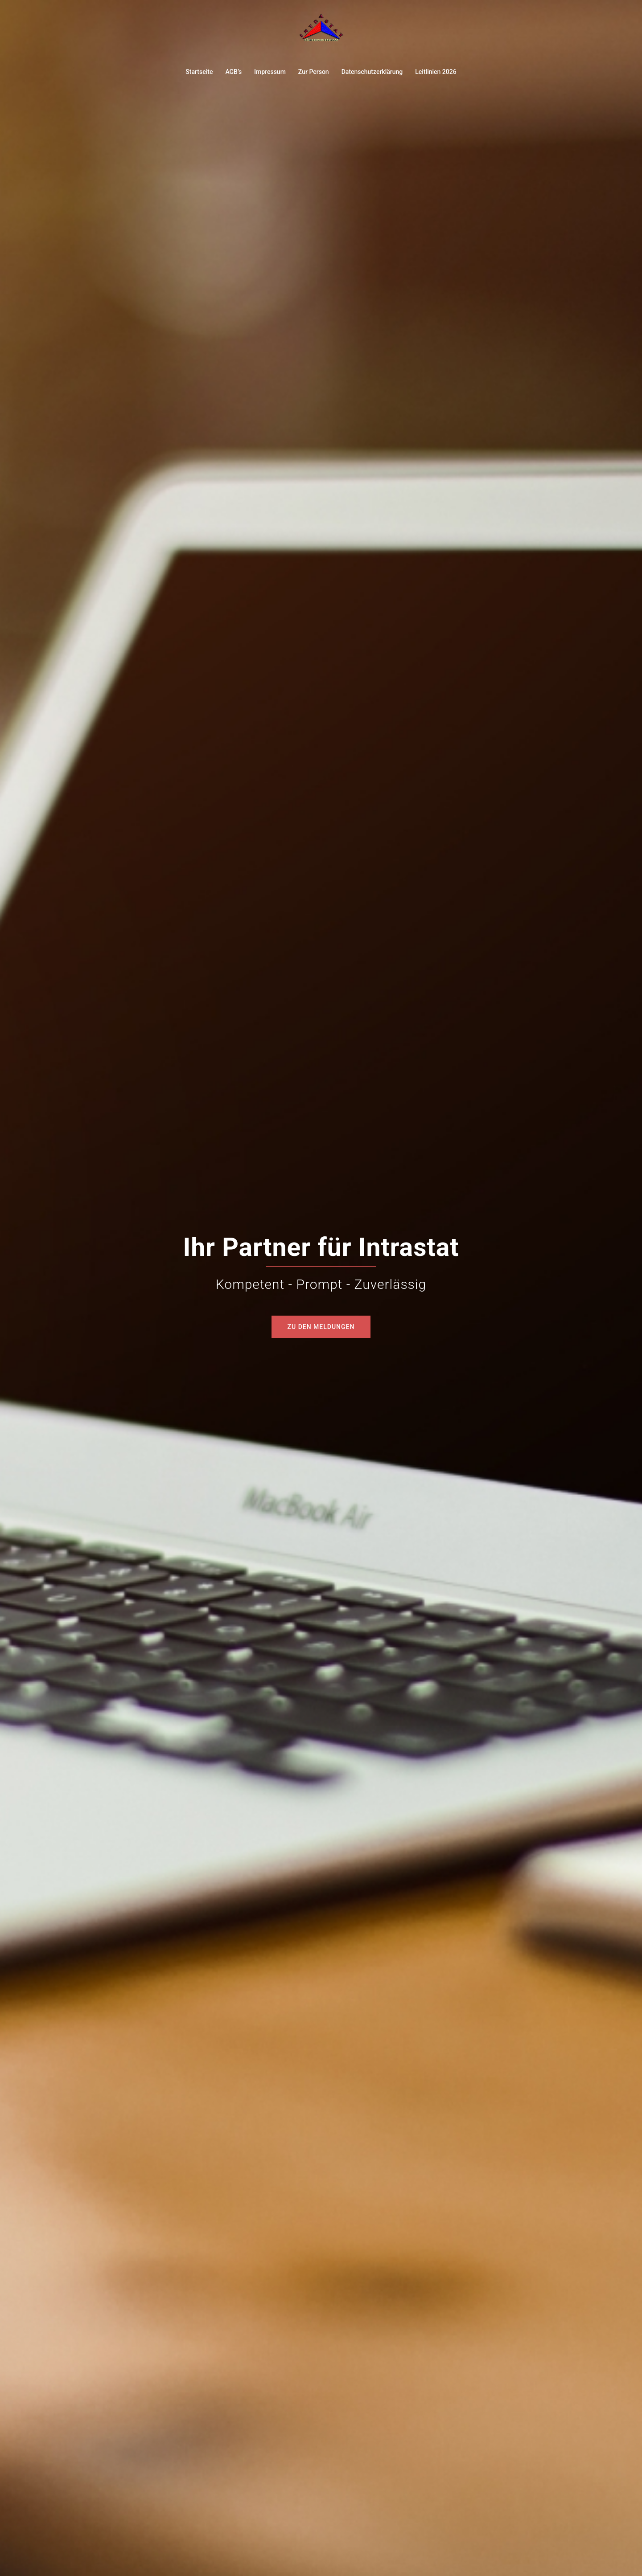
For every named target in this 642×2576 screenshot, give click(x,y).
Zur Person (313, 71)
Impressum (270, 71)
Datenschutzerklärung (372, 71)
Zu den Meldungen (321, 1326)
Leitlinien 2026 (435, 71)
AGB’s (233, 71)
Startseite (199, 71)
